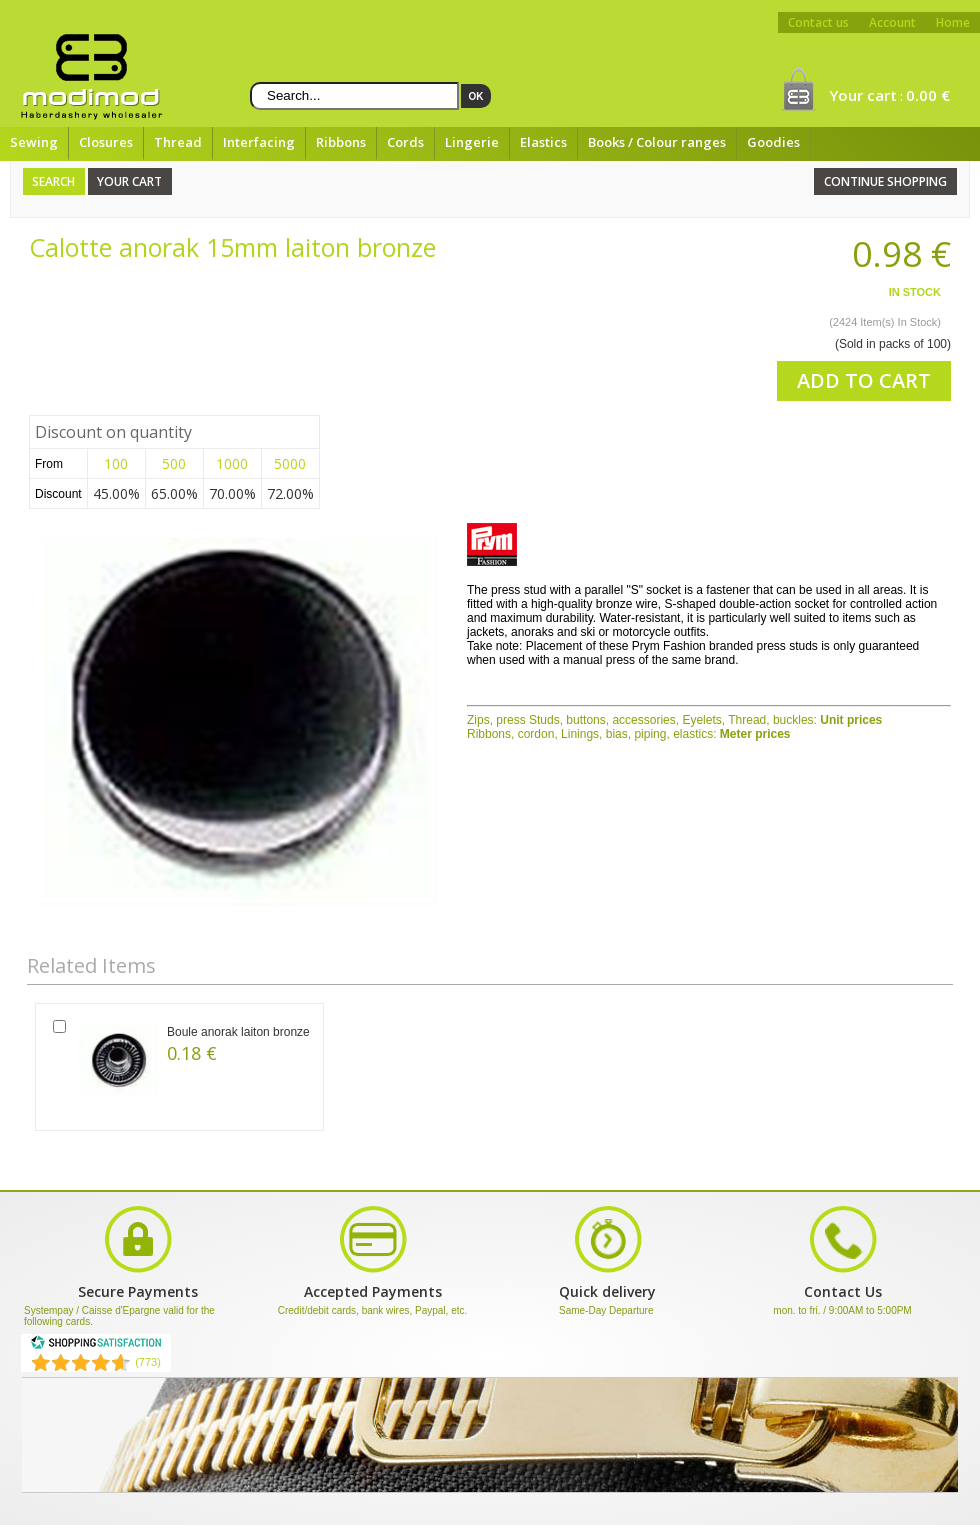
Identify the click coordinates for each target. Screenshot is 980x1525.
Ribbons (341, 142)
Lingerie (472, 142)
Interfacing (259, 142)
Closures (106, 142)
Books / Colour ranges (657, 142)
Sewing (34, 142)
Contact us (818, 22)
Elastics (543, 142)
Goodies (773, 142)
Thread (178, 142)
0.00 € (928, 95)
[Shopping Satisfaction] (96, 1346)
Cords (405, 142)
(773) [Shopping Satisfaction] (148, 1362)
